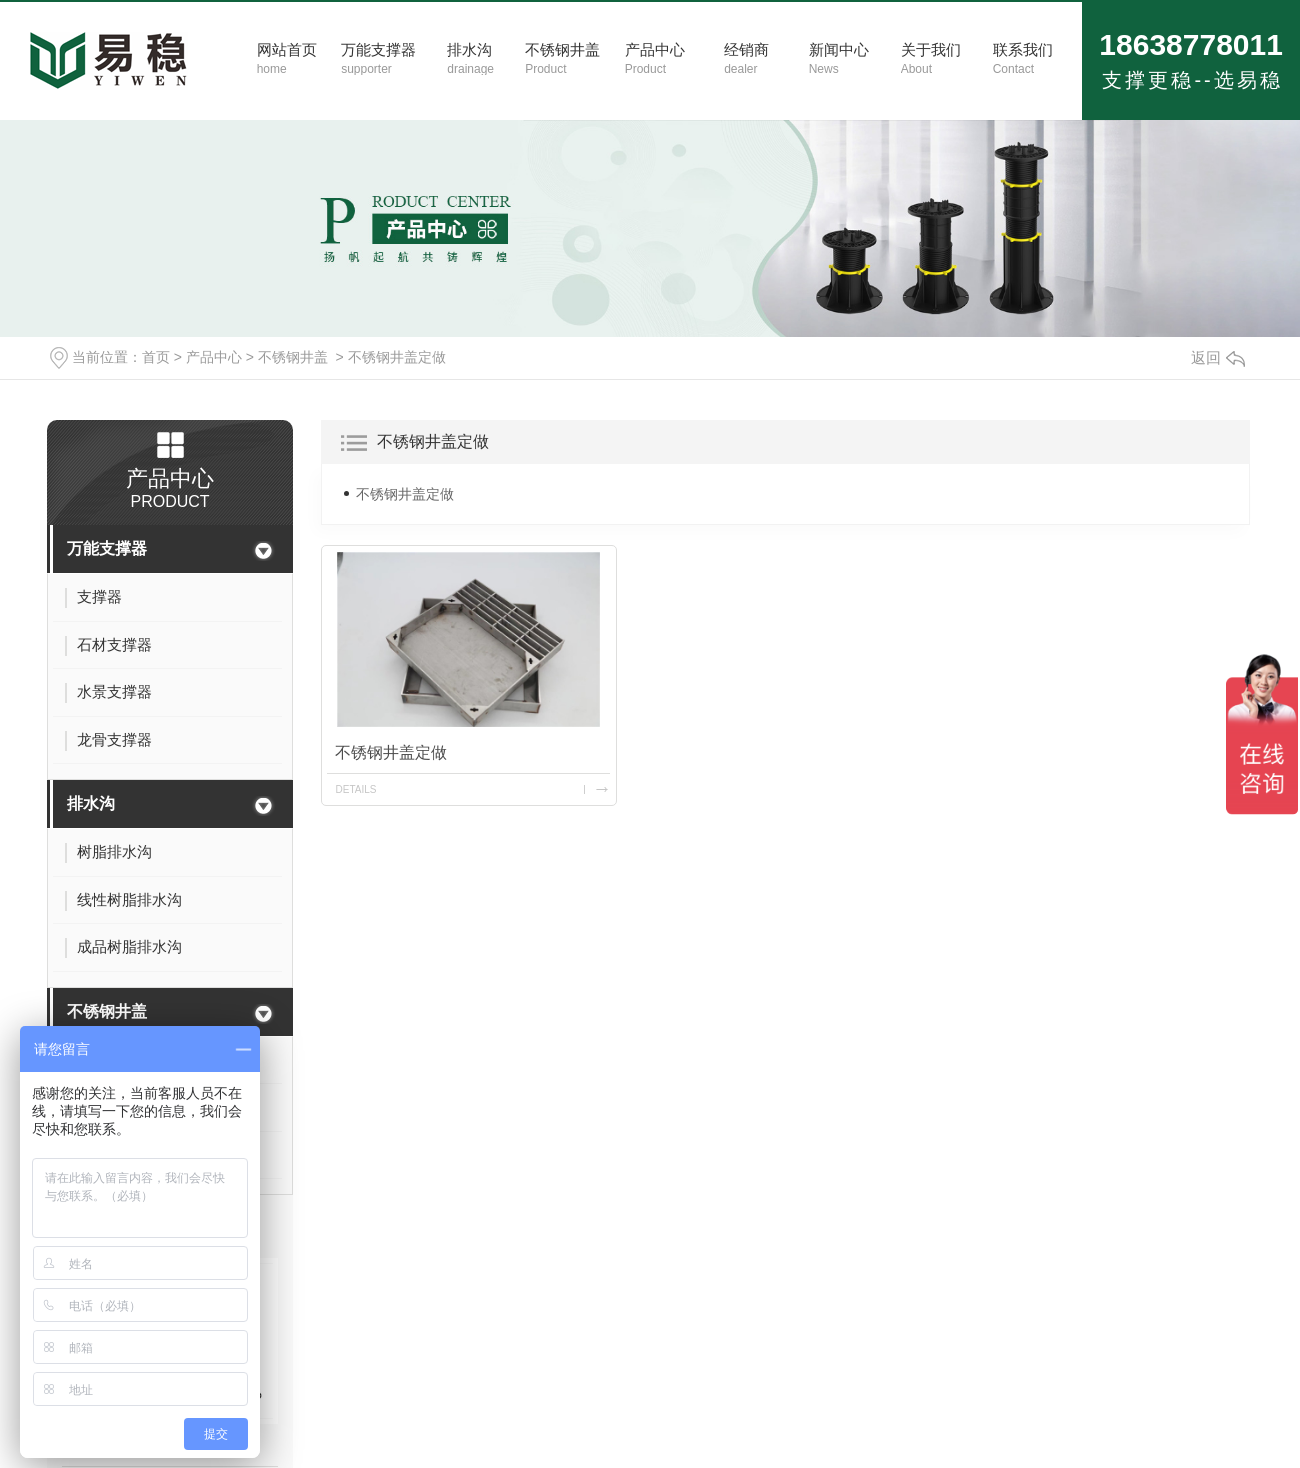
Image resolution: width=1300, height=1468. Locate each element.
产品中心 (214, 357)
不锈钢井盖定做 (397, 357)
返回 (1218, 357)
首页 (156, 357)
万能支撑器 (107, 548)
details (356, 789)
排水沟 (91, 803)
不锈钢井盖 (293, 357)
